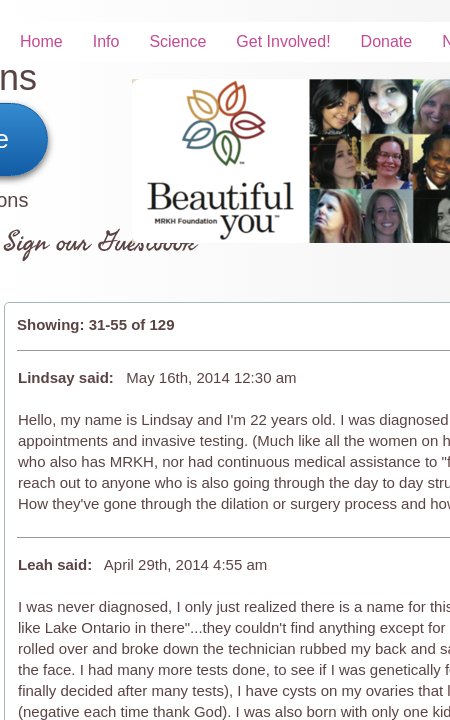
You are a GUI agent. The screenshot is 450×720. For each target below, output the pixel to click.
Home (41, 41)
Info (106, 41)
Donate (387, 41)
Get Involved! (283, 41)
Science (177, 41)
